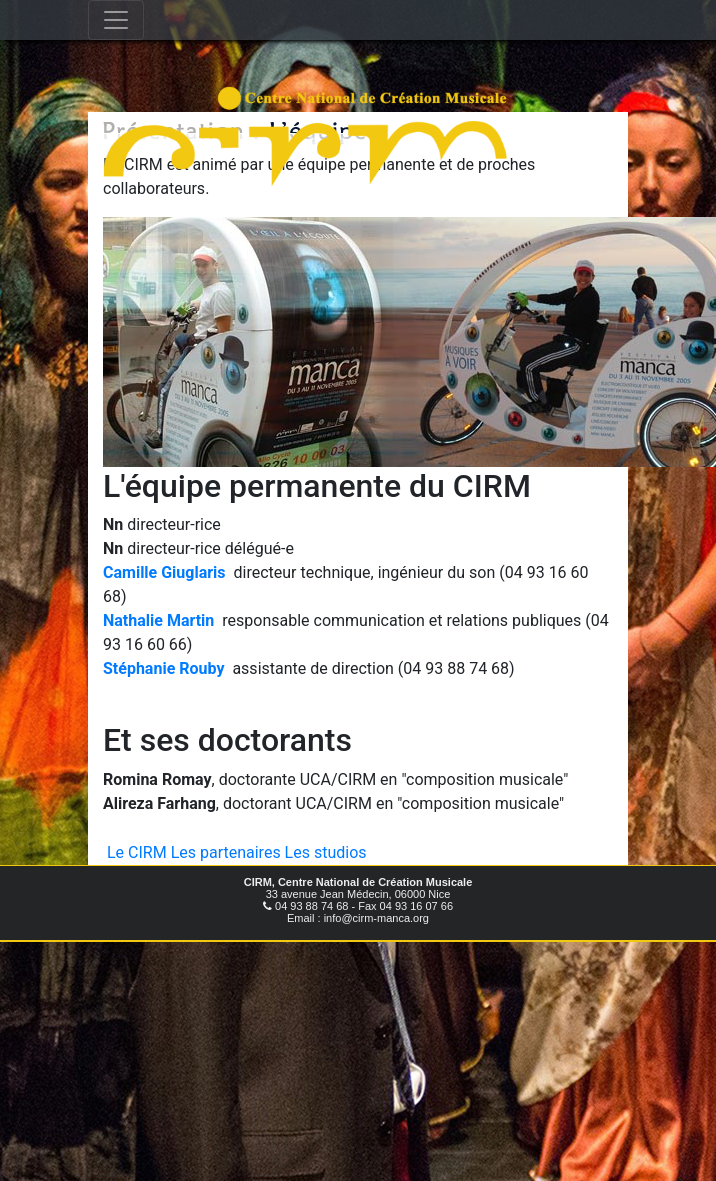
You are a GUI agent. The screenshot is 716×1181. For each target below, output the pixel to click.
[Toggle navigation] (116, 20)
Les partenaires (226, 852)
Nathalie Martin (158, 620)
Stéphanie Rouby (163, 668)
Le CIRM (137, 852)
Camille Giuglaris (164, 572)
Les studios (326, 852)
